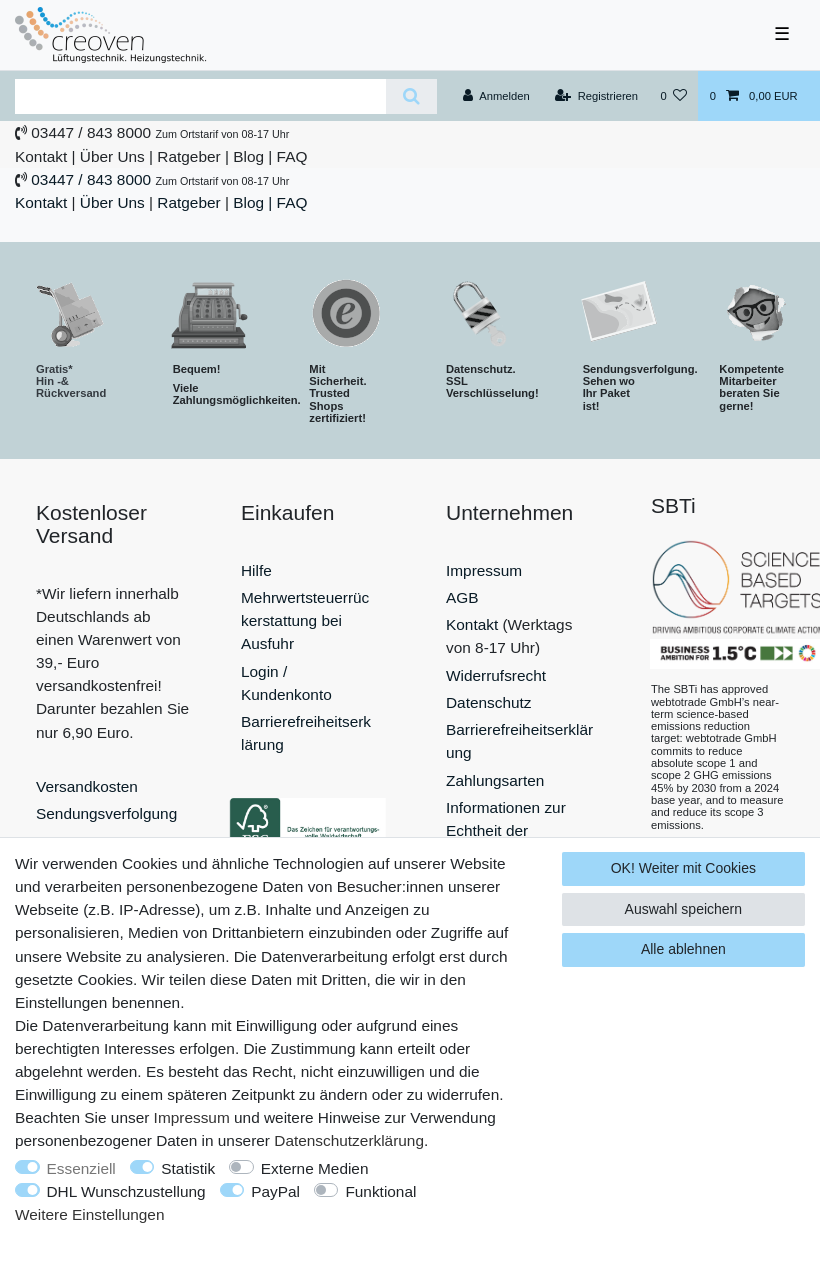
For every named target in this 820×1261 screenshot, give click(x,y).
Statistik (188, 1168)
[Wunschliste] (673, 96)
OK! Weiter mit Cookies (683, 868)
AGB (462, 597)
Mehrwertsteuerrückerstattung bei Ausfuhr (305, 620)
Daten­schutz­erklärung (349, 1140)
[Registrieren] (596, 96)
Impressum (484, 570)
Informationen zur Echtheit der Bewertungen (506, 830)
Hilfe (256, 570)
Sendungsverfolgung (106, 813)
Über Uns (112, 156)
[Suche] (411, 96)
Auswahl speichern (684, 909)
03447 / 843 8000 (91, 132)
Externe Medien (315, 1168)
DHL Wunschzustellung (126, 1191)
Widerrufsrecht (496, 675)
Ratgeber (188, 156)
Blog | (252, 156)
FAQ (292, 156)
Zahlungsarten (495, 780)
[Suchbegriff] (200, 96)
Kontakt (41, 156)
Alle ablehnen (683, 949)
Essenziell (81, 1168)
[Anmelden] (496, 96)
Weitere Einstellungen (89, 1214)
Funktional (380, 1191)
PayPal (275, 1191)
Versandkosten (87, 786)
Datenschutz (489, 702)
